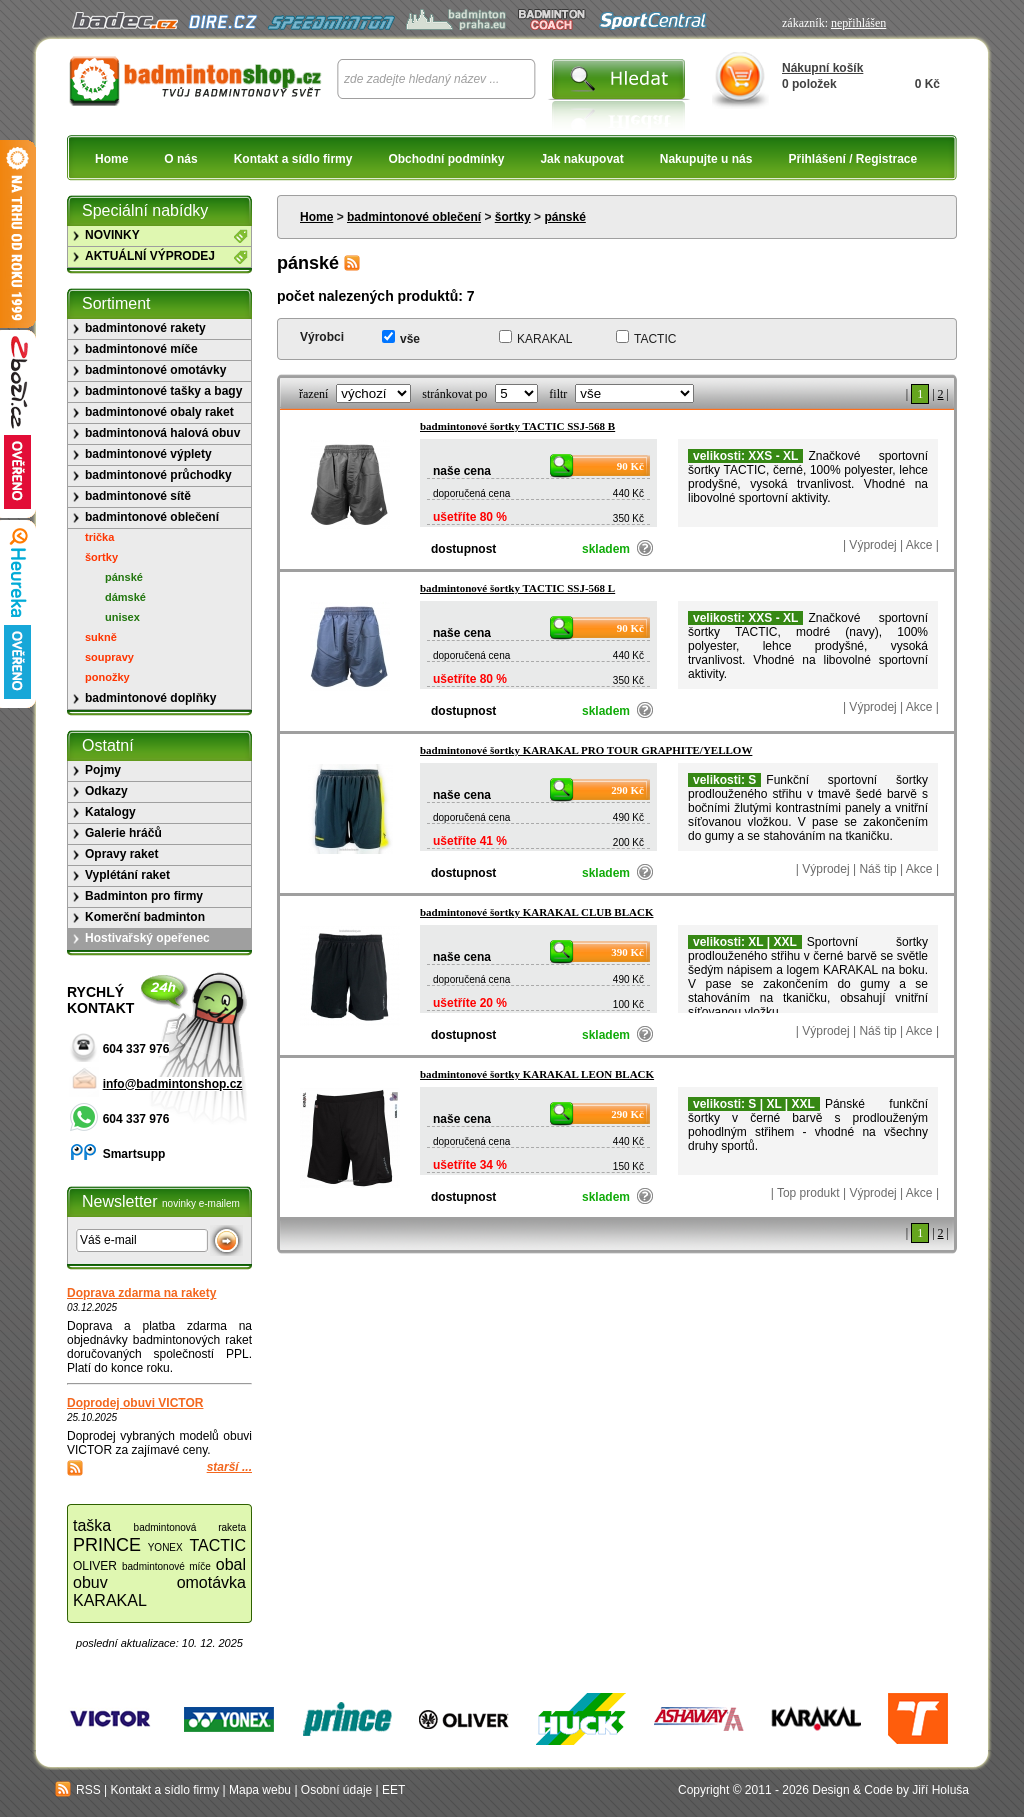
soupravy (109, 657)
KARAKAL (544, 339)
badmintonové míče (141, 349)
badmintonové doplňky (150, 698)
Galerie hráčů (123, 833)
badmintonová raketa (190, 1527)
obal (231, 1564)
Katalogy (110, 812)
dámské (125, 597)
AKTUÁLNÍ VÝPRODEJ (150, 256)
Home (111, 159)
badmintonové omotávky (155, 370)
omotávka (211, 1582)
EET (393, 1790)
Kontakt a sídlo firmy (293, 159)
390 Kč (627, 952)
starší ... (229, 1467)
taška (92, 1525)
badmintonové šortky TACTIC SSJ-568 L (517, 588)
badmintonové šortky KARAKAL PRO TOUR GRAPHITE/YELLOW (586, 750)
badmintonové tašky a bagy (163, 391)
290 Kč (627, 790)
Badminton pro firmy (144, 896)
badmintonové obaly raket (159, 412)
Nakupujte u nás (706, 159)
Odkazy (106, 791)
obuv (90, 1582)
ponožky (107, 677)
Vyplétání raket (127, 875)
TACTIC (655, 339)
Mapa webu (260, 1790)
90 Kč (630, 466)
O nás (180, 159)
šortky (513, 217)
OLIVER (95, 1566)
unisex (122, 617)
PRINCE (107, 1545)
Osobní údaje (336, 1790)
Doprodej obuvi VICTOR (135, 1403)
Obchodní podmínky (446, 159)
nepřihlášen (858, 23)
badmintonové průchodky (158, 475)
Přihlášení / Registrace (852, 159)
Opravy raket (121, 854)
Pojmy (103, 770)
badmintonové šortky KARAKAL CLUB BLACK (536, 912)
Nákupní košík (822, 68)
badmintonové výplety (148, 454)
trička (99, 537)
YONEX (165, 1547)
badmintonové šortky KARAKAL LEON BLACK (537, 1074)
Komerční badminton (145, 917)
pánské (564, 217)
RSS (78, 1790)
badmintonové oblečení (414, 217)
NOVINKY (112, 235)
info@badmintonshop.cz (173, 1084)
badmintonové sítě (138, 496)
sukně (101, 637)
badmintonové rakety (145, 328)
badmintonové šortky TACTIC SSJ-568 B (517, 426)
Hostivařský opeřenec (147, 938)
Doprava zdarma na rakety (141, 1293)
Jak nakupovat (581, 159)
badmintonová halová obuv (162, 433)
